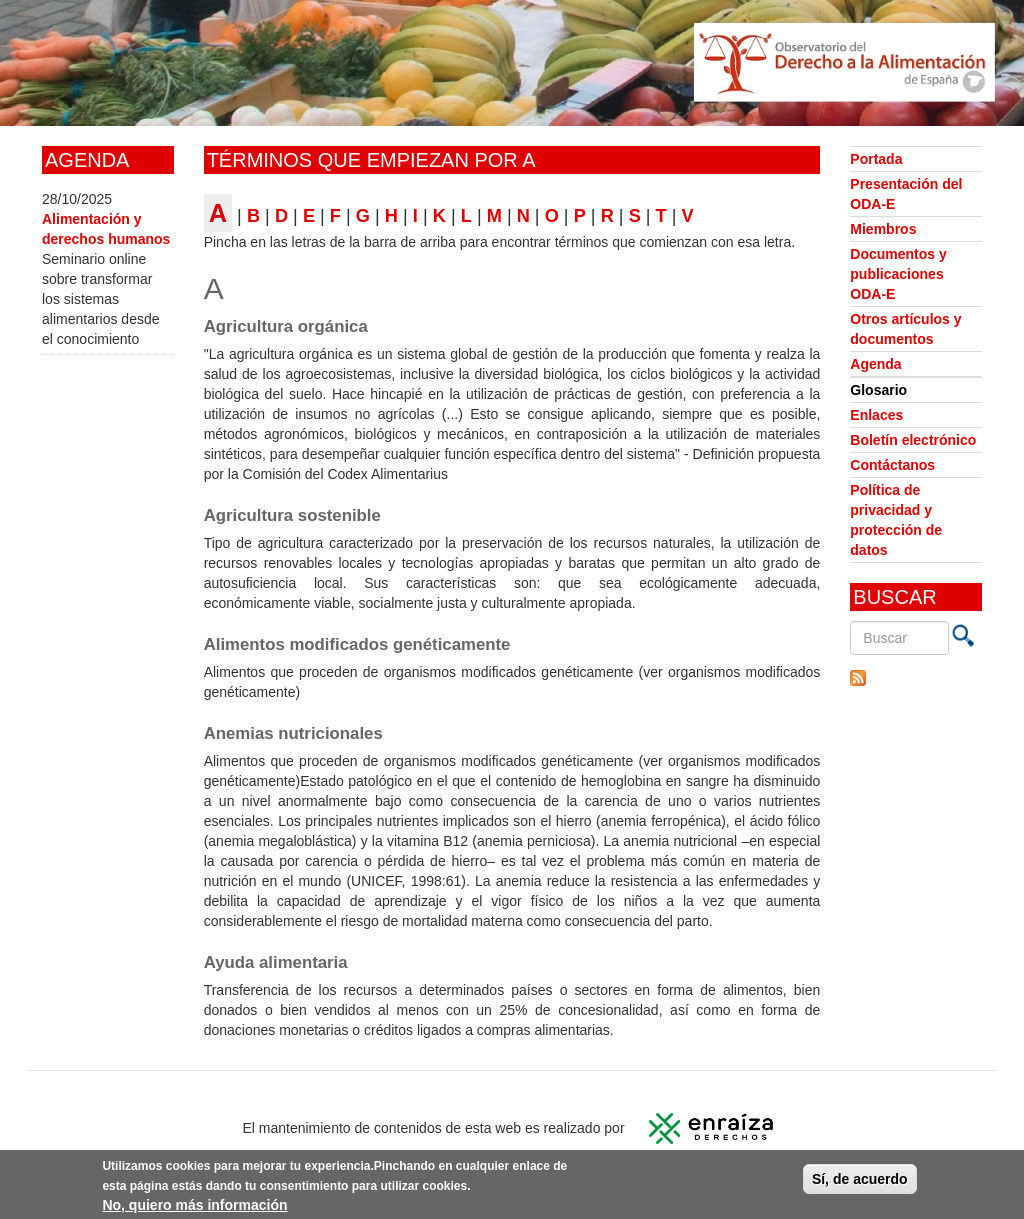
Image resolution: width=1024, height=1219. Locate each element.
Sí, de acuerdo (860, 1181)
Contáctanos (892, 465)
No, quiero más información (194, 1207)
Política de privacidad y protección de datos (896, 520)
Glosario (878, 390)
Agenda (875, 364)
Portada (876, 159)
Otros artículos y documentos (905, 329)
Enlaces (876, 415)
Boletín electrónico (913, 440)
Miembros (883, 229)
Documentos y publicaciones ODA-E (898, 274)
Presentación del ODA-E (906, 194)
